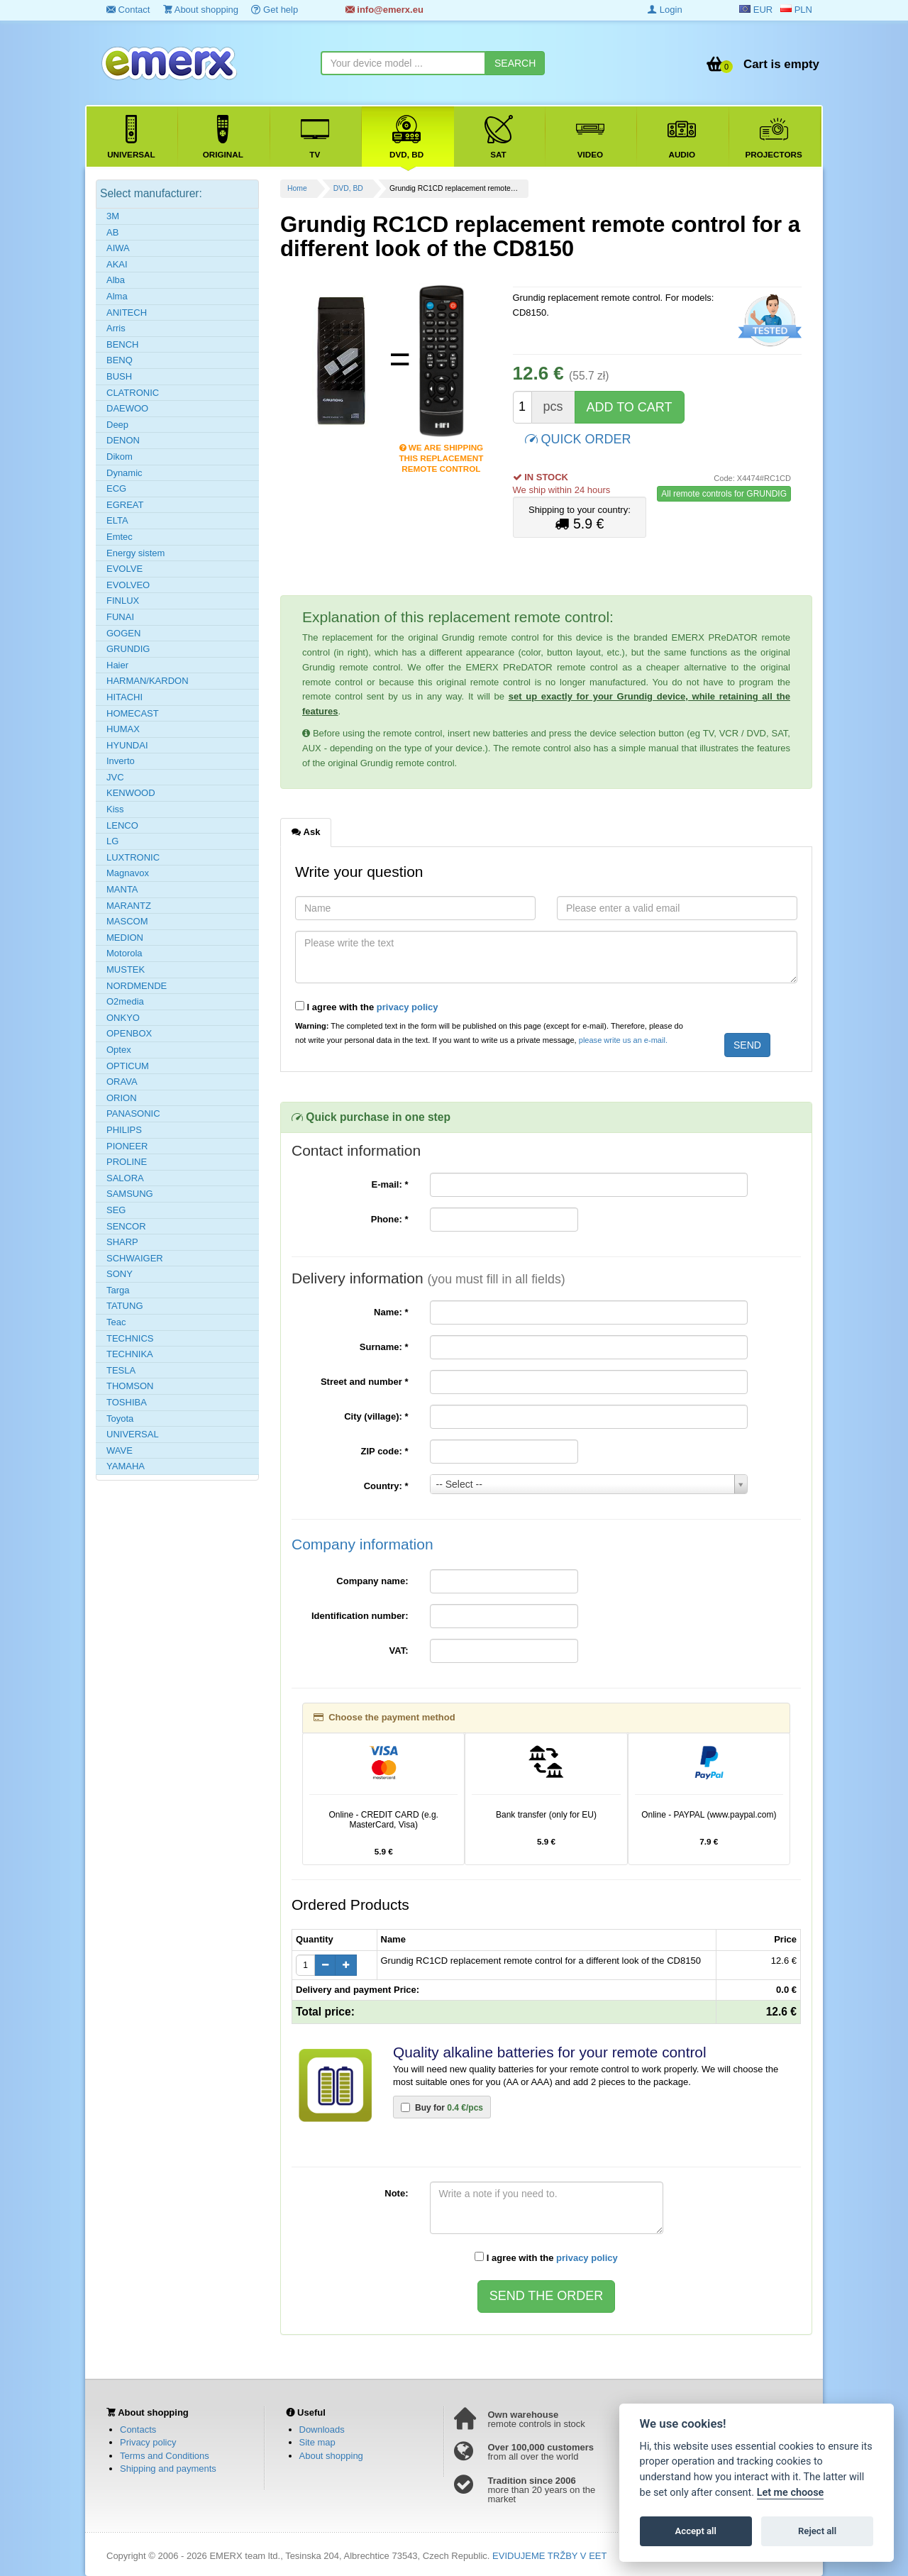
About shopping (200, 9)
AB (112, 232)
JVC (115, 777)
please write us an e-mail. (623, 1040)
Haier (117, 665)
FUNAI (120, 617)
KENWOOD (130, 792)
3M (112, 216)
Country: (386, 1486)
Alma (117, 296)
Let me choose (790, 2493)
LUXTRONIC (133, 857)
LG (112, 841)
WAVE (119, 1450)
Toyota (119, 1418)
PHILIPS (124, 1129)
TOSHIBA (126, 1402)
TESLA (120, 1370)
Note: (396, 2193)
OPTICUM (127, 1066)
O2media (125, 1001)
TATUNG (124, 1305)
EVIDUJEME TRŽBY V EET (549, 2555)
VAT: (399, 1650)
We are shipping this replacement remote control (441, 448)
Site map (317, 2442)
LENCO (122, 825)
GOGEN (123, 633)
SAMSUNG (129, 1193)
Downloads (322, 2429)
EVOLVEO (128, 585)
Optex (118, 1049)
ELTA (117, 520)
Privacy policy (148, 2442)
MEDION (124, 937)
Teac (116, 1322)
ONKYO (123, 1017)
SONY (119, 1273)
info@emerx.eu (384, 9)
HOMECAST (132, 713)
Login (665, 9)
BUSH (119, 376)
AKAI (117, 264)
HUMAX (123, 729)
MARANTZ (128, 905)
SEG (116, 1210)
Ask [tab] (306, 831)
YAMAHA (125, 1466)
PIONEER (127, 1146)
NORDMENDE (136, 985)
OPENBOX (129, 1033)
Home (297, 188)
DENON (123, 440)
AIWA (118, 248)
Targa (118, 1290)
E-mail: (389, 1184)
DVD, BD (348, 188)
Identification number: (360, 1615)
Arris (116, 328)
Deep (117, 424)
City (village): (376, 1416)
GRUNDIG (128, 648)
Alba (115, 280)
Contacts (138, 2429)
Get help (274, 9)
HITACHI (124, 697)
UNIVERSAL (132, 1434)
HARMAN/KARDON (147, 680)
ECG (116, 488)
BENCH (122, 344)
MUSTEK (125, 969)
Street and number (365, 1381)
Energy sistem (135, 553)
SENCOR (126, 1226)
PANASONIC (133, 1113)
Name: (391, 1312)
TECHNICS (129, 1338)
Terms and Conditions (164, 2455)
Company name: (372, 1581)
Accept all (695, 2531)
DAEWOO (127, 408)
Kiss (115, 809)
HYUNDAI (127, 745)
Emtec (119, 536)
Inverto (120, 761)
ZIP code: (385, 1451)
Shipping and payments (168, 2468)
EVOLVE (124, 568)
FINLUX (122, 600)
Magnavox (127, 873)
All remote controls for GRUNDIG (724, 494)
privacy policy (407, 1007)
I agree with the (366, 1006)
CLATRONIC (132, 392)
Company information (362, 1544)
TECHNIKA (129, 1354)
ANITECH (126, 312)
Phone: (390, 1219)
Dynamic (124, 473)
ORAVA (122, 1081)
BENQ (119, 360)
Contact (128, 9)
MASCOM (127, 921)
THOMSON (129, 1386)
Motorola (124, 953)
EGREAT (125, 504)
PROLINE (126, 1161)
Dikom (119, 456)
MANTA (122, 889)
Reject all (817, 2531)
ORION (121, 1098)
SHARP (122, 1242)
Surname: (384, 1347)
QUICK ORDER (578, 438)
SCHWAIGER (134, 1258)
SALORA (125, 1178)
